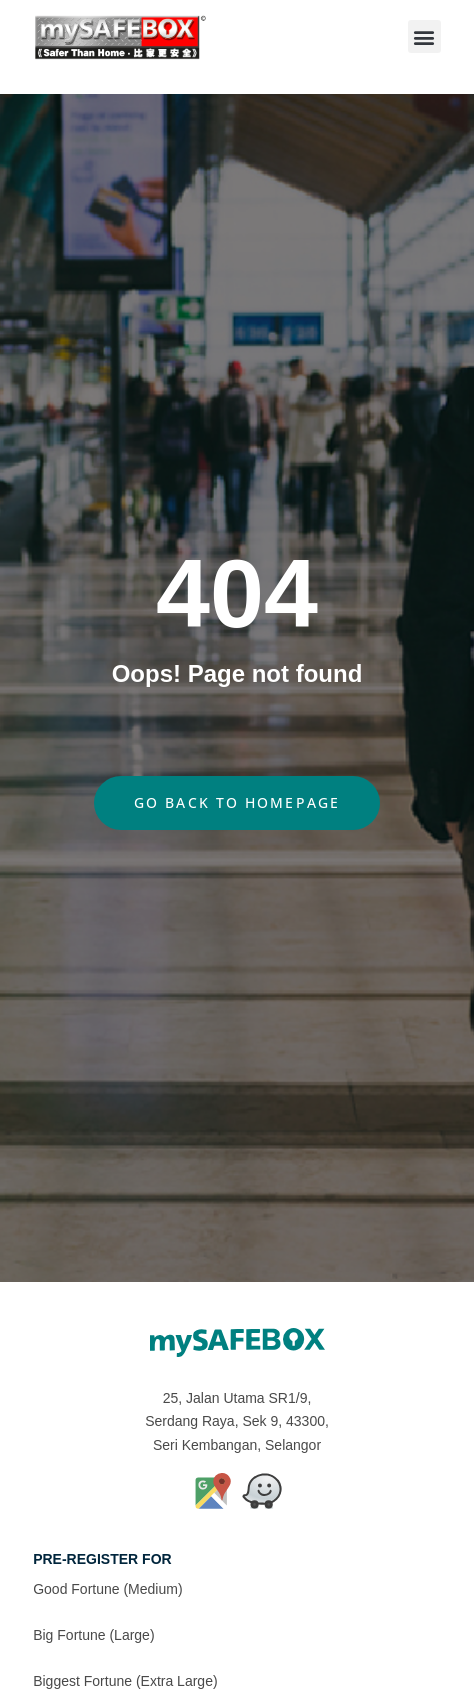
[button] (424, 36)
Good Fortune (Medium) (107, 1589)
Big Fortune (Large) (93, 1635)
